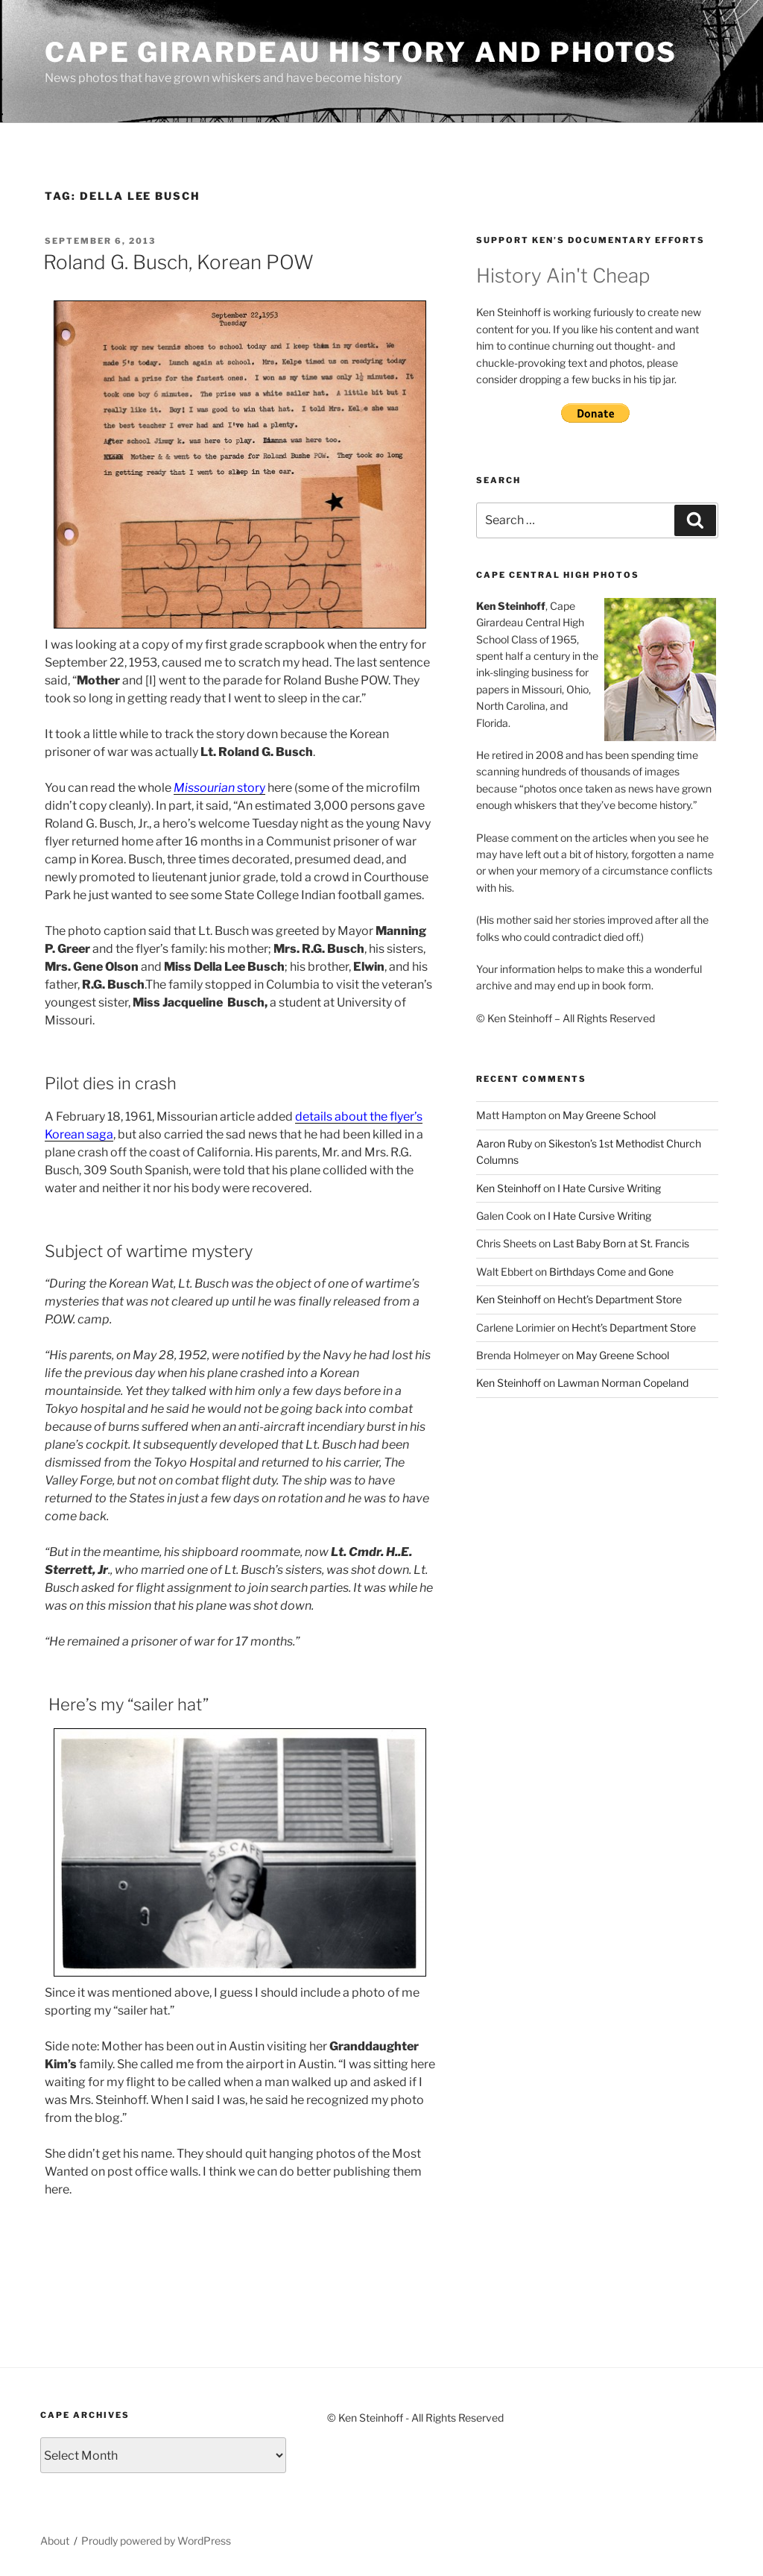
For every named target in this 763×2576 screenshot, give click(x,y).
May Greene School (609, 1115)
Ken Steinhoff (508, 1188)
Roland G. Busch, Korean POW (178, 262)
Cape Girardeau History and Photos (361, 52)
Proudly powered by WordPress (156, 2540)
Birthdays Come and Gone (611, 1271)
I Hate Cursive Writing (609, 1188)
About (54, 2540)
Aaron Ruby (504, 1143)
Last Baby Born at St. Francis (621, 1243)
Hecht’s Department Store (619, 1299)
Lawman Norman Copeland (622, 1382)
